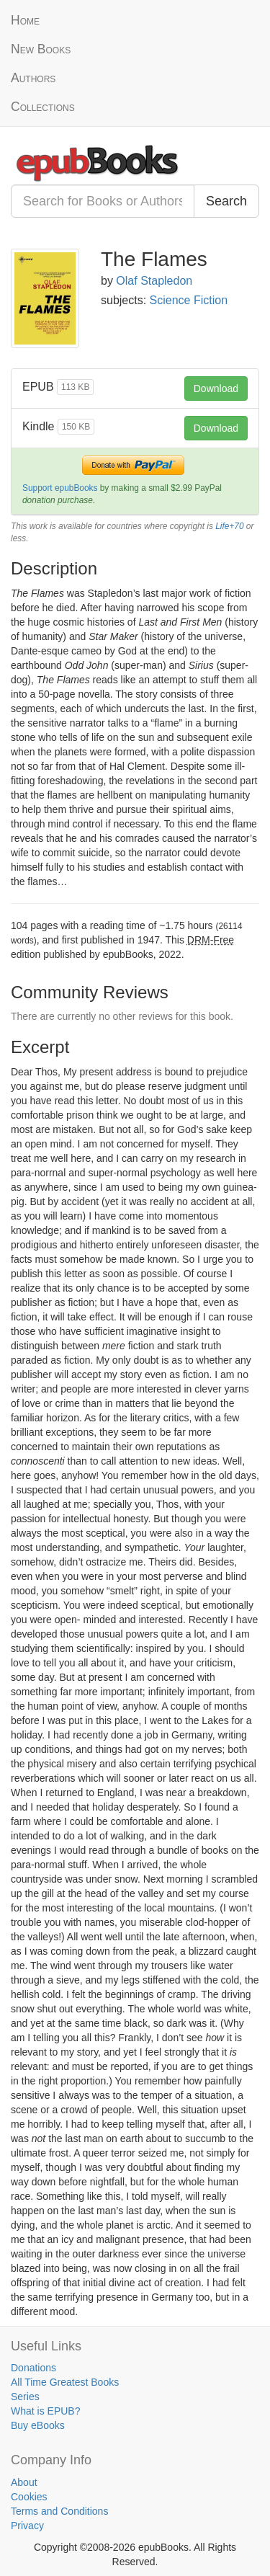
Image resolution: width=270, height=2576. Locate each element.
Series (25, 2396)
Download (216, 388)
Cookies (29, 2496)
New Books (41, 49)
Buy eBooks (38, 2425)
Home (25, 20)
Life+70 (229, 526)
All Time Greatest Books (65, 2382)
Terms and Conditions (59, 2511)
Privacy (27, 2525)
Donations (33, 2367)
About (24, 2482)
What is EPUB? (45, 2411)
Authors (33, 78)
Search (226, 201)
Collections (43, 106)
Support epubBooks (59, 488)
